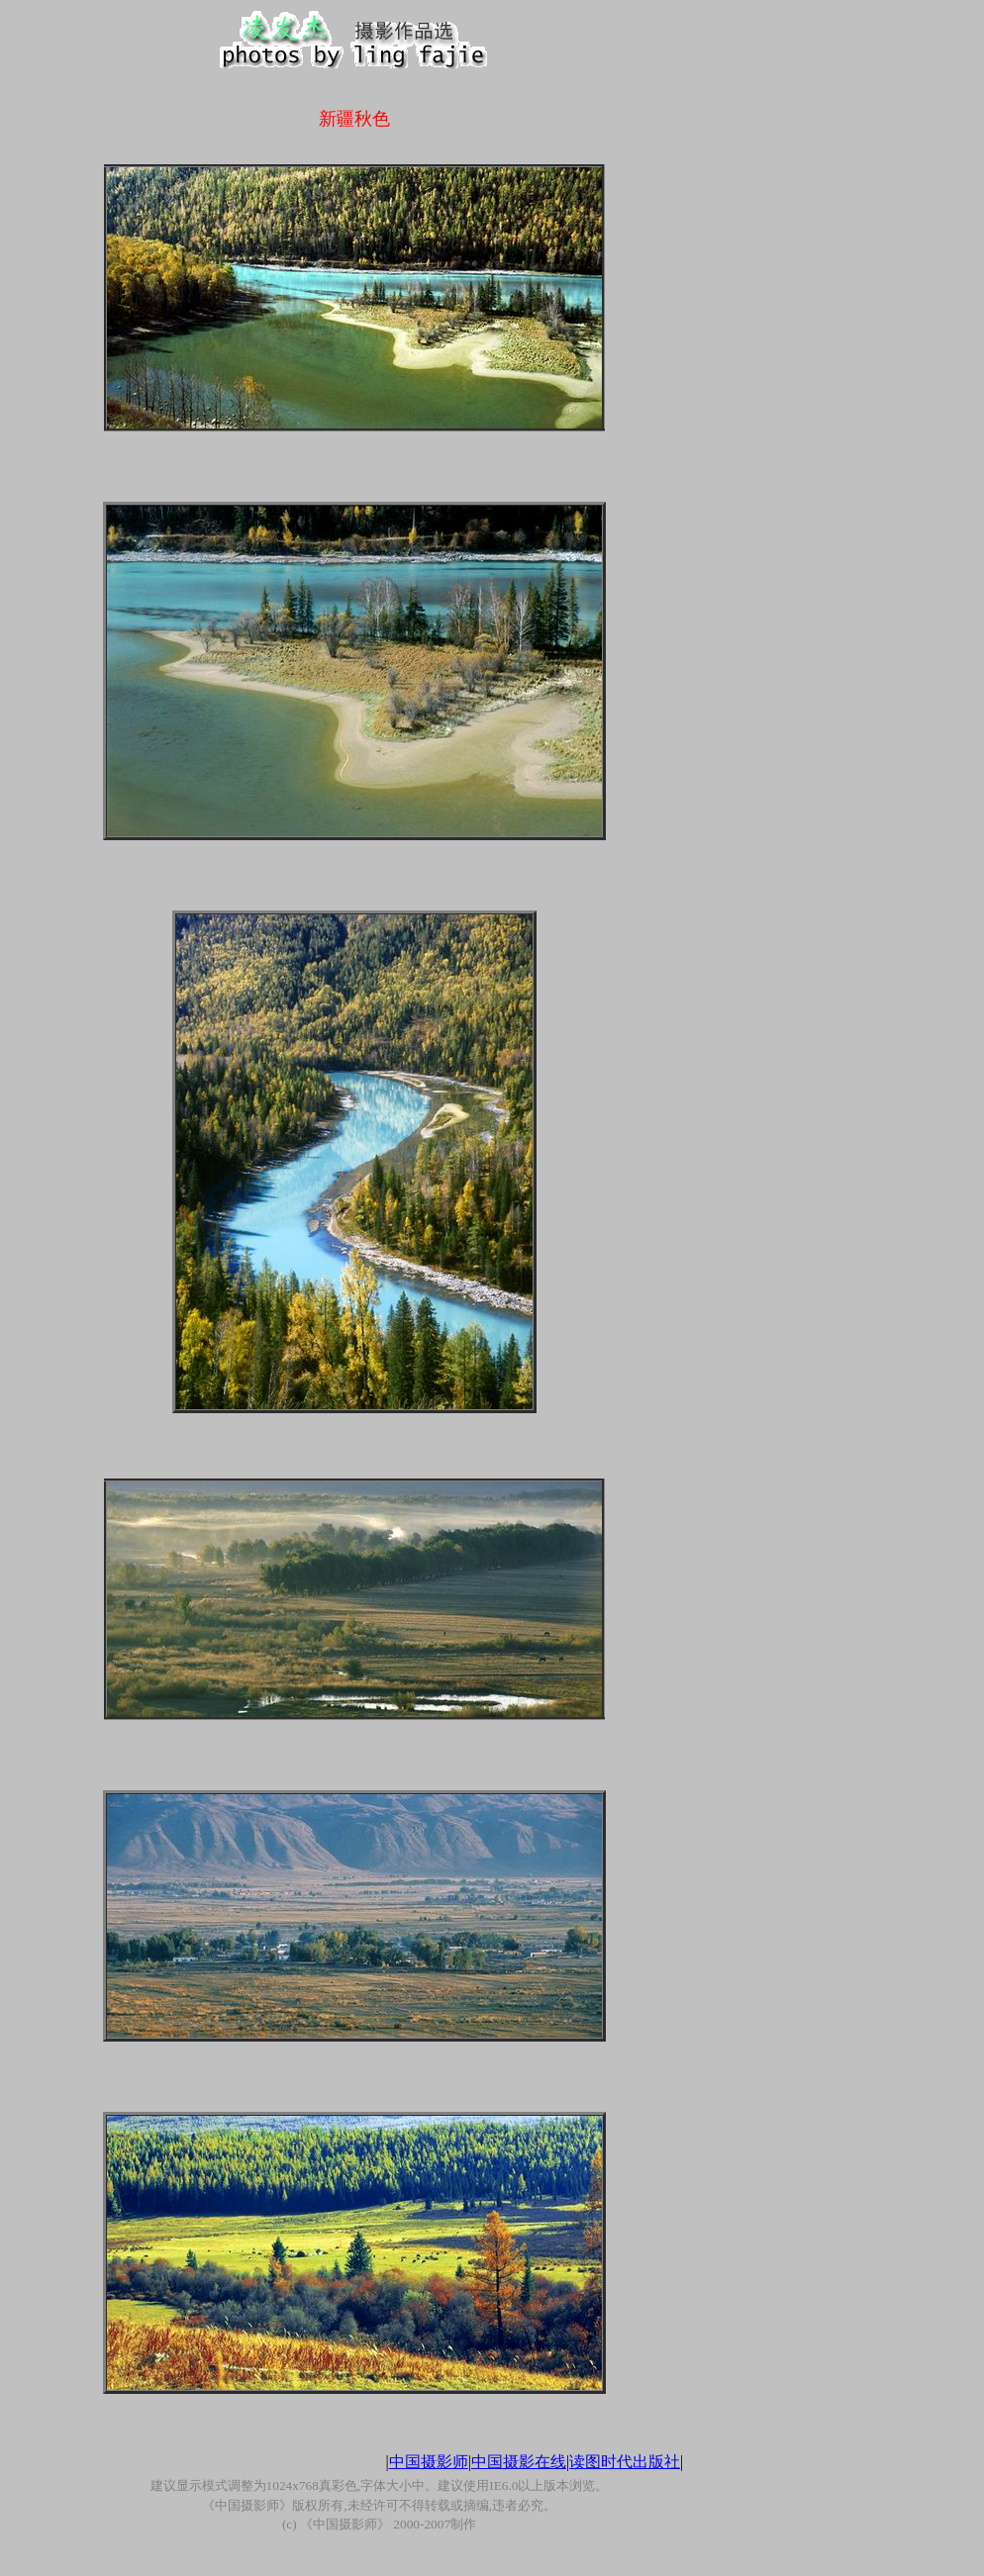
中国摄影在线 (518, 2461)
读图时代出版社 (624, 2461)
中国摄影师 (428, 2461)
